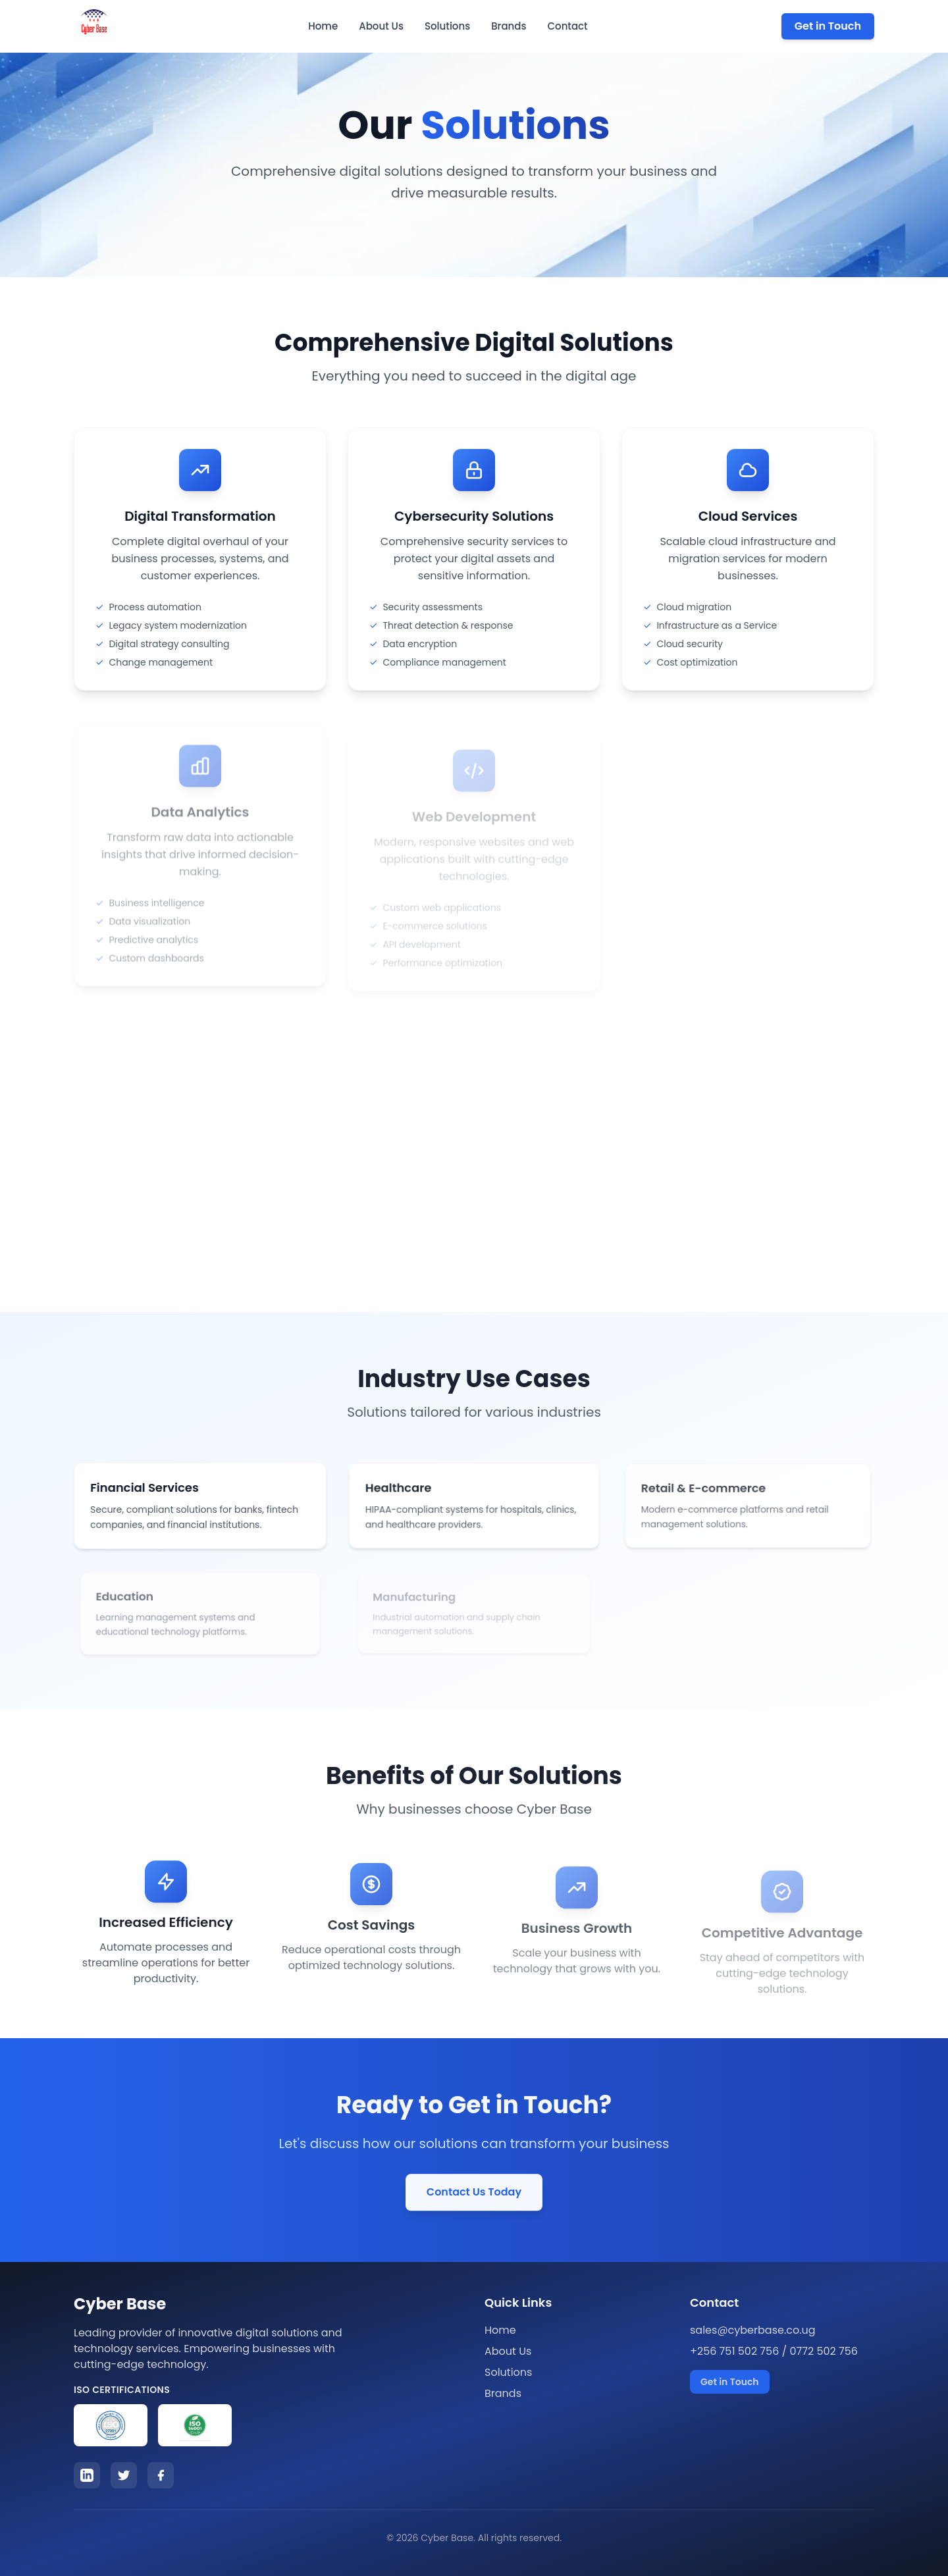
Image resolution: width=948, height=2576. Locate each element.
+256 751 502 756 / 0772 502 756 (774, 2351)
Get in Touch (828, 26)
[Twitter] (124, 2475)
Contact (567, 26)
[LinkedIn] (87, 2475)
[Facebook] (160, 2475)
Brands (508, 26)
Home (323, 26)
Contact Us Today (474, 2195)
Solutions (447, 26)
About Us (381, 26)
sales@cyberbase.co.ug (753, 2330)
